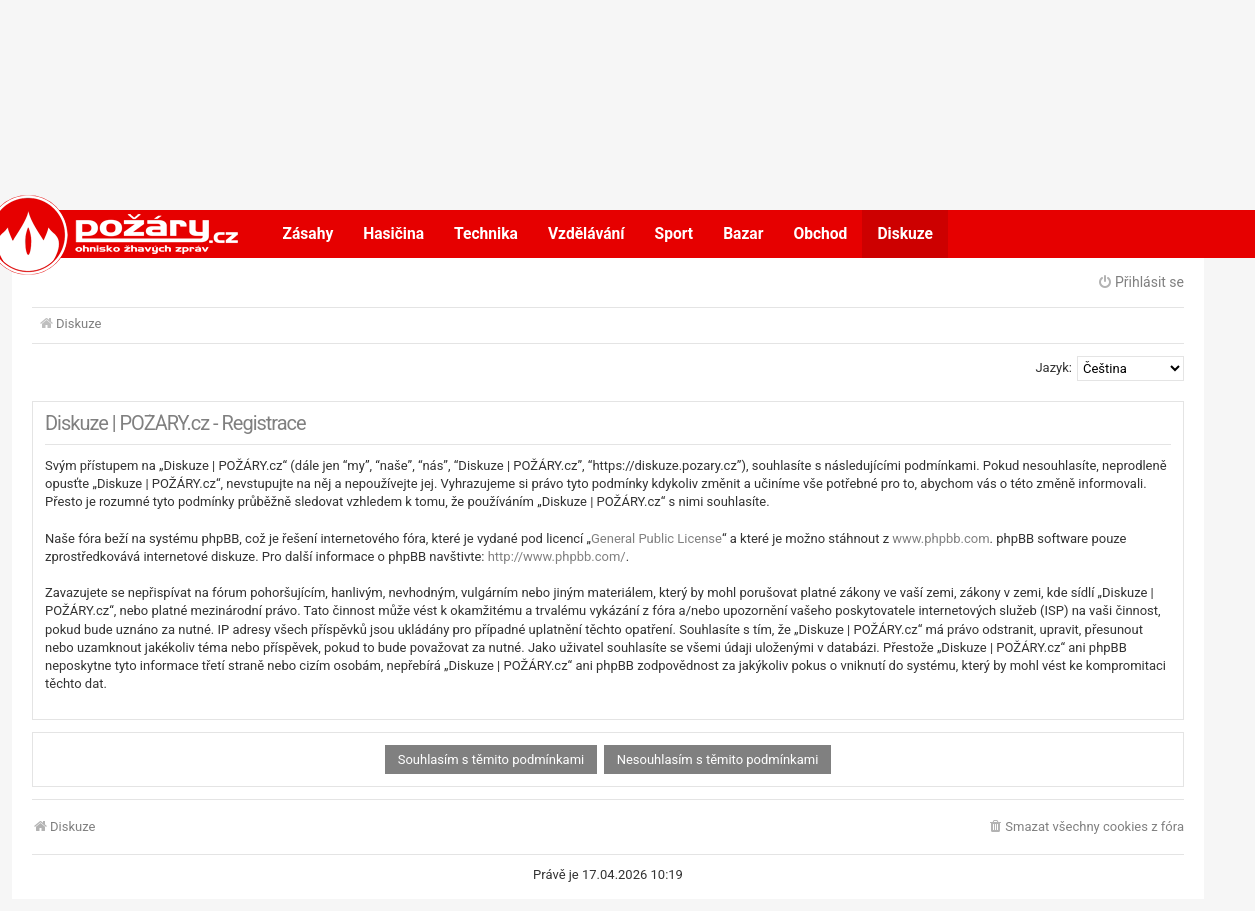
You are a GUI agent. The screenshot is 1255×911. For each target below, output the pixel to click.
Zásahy (308, 234)
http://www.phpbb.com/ (557, 556)
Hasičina (393, 234)
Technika (486, 234)
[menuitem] (1085, 827)
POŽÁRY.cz (92, 234)
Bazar (743, 234)
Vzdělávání (586, 234)
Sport (674, 234)
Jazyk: (1053, 367)
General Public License (656, 538)
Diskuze (905, 234)
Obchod (820, 234)
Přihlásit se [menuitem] (1140, 282)
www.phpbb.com (940, 538)
